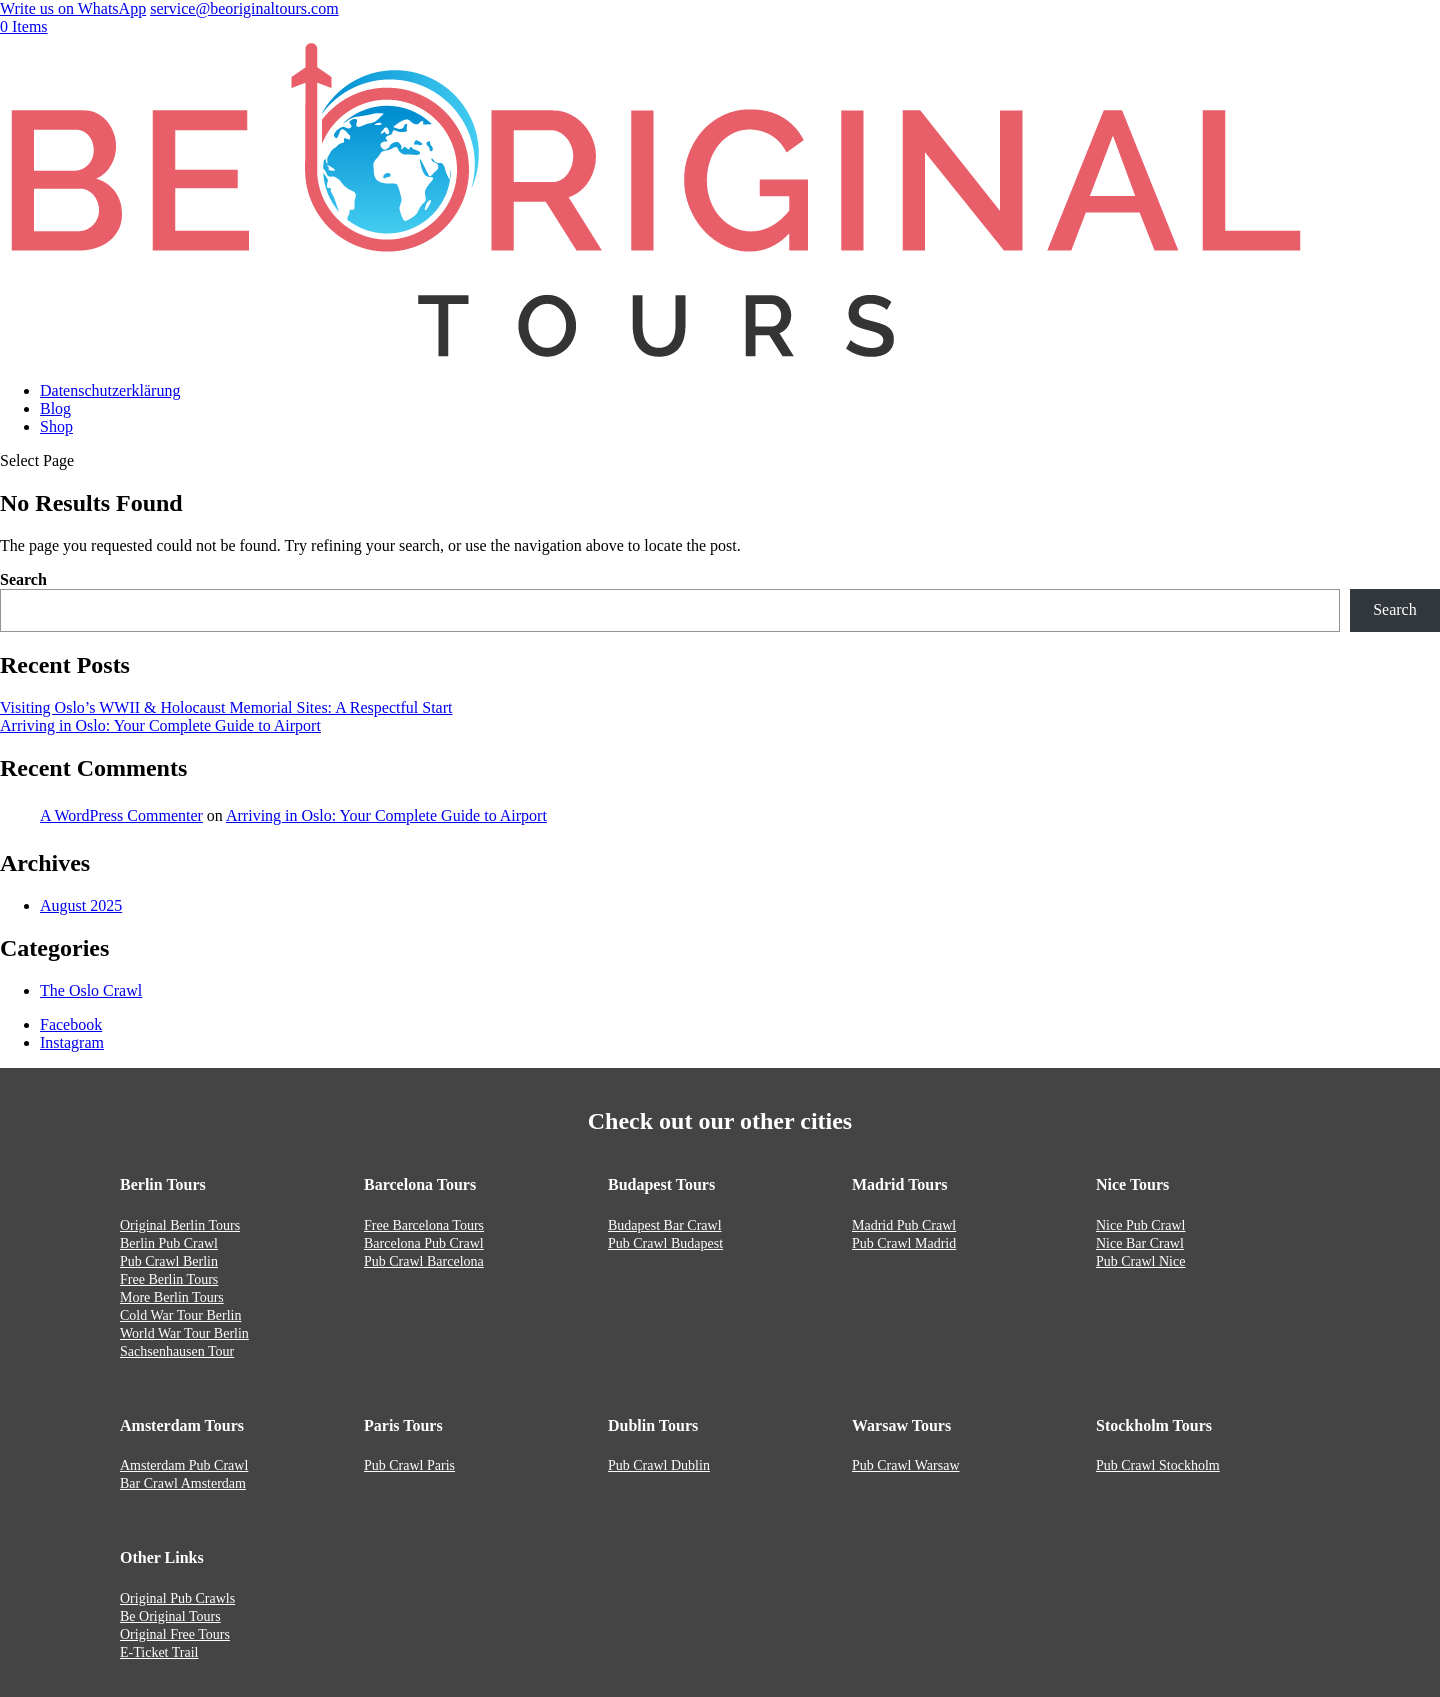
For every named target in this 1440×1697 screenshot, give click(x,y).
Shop (56, 426)
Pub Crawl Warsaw (906, 1465)
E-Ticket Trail (159, 1652)
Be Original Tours (170, 1616)
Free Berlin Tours (169, 1279)
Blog (55, 408)
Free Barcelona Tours (424, 1225)
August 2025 (81, 905)
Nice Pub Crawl (1140, 1225)
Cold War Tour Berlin (180, 1315)
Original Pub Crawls (177, 1598)
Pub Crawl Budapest (665, 1243)
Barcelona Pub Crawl (424, 1243)
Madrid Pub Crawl (904, 1225)
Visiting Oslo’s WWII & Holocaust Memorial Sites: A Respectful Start (226, 707)
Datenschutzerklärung (110, 390)
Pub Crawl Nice (1140, 1261)
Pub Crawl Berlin (169, 1261)
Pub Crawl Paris (409, 1465)
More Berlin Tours (172, 1297)
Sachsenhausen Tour (177, 1351)
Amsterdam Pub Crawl (184, 1465)
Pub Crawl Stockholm (1158, 1465)
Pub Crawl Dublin (659, 1465)
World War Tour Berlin (184, 1333)
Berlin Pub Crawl (169, 1243)
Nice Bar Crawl (1140, 1243)
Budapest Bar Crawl (665, 1225)
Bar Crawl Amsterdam (183, 1483)
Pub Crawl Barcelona (424, 1261)
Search (23, 579)
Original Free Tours (175, 1634)
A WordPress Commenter (121, 815)
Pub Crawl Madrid (904, 1243)
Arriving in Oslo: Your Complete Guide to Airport (160, 725)
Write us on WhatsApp (73, 8)
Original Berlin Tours (180, 1225)
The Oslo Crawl (91, 990)
